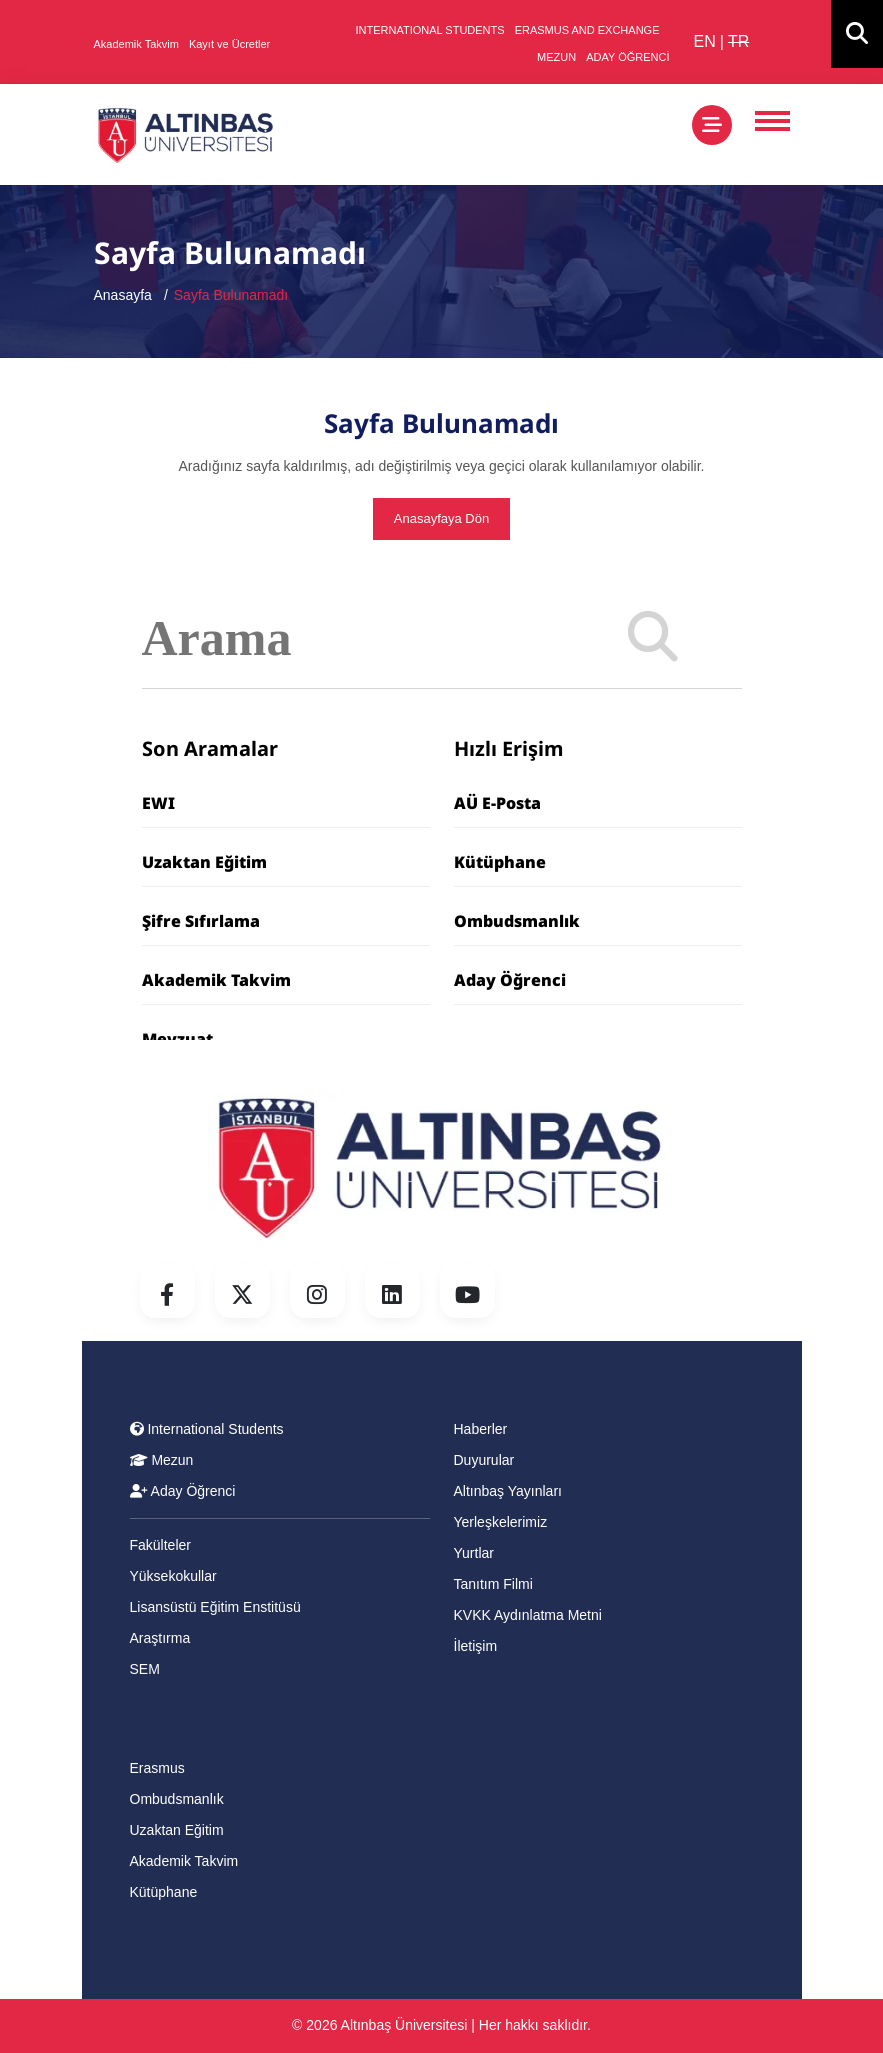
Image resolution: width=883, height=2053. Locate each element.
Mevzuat (177, 1039)
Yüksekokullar (173, 1576)
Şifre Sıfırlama (201, 921)
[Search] (653, 638)
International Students (207, 1429)
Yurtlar (474, 1553)
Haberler (481, 1429)
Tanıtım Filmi (493, 1584)
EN (705, 41)
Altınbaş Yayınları (508, 1491)
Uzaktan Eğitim (204, 862)
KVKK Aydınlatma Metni (528, 1615)
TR (738, 41)
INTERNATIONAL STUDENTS (430, 30)
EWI (158, 803)
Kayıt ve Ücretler (229, 44)
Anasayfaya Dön (441, 518)
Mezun (162, 1460)
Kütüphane (500, 862)
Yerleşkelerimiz (501, 1522)
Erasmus (157, 1768)
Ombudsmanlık (517, 921)
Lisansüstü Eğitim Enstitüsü (215, 1607)
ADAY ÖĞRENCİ (627, 57)
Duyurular (484, 1460)
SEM (145, 1669)
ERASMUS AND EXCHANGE (587, 30)
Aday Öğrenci (510, 980)
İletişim (476, 1646)
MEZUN (556, 57)
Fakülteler (160, 1545)
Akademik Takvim (136, 44)
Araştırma (160, 1638)
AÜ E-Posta (497, 803)
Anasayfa (123, 295)
